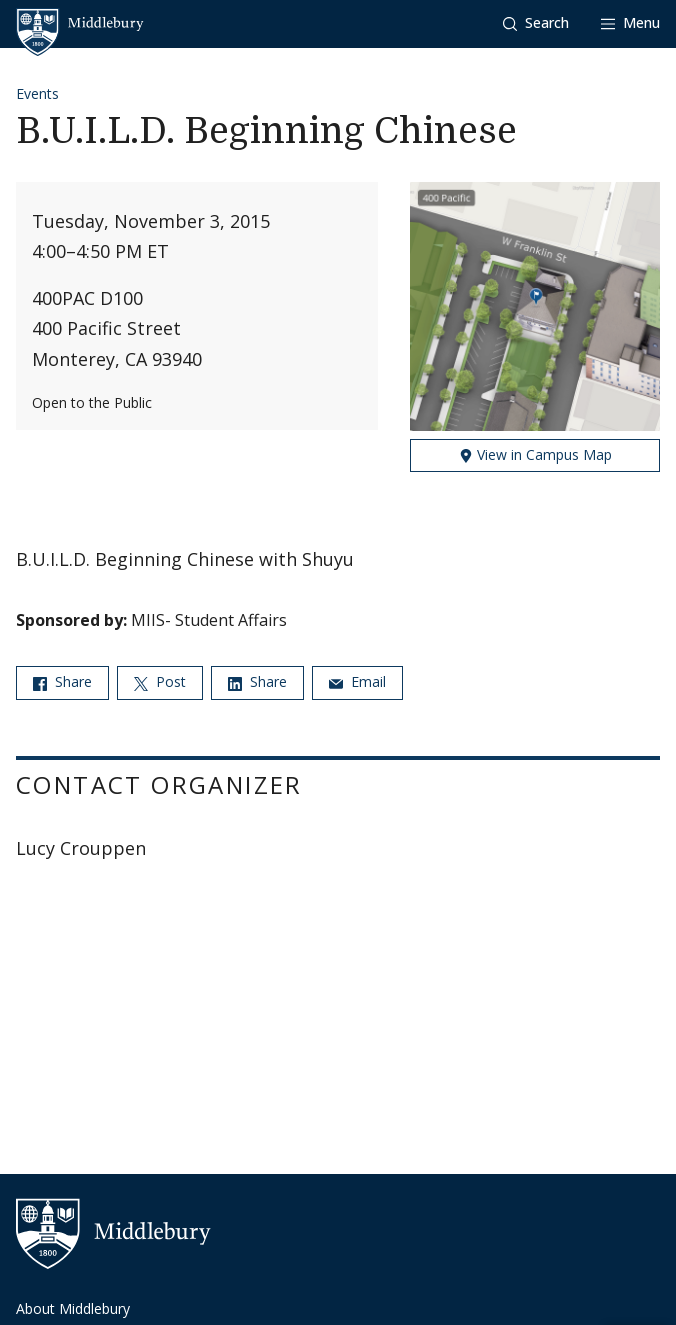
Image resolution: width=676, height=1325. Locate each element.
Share (62, 681)
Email (357, 681)
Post (160, 681)
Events (37, 93)
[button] (536, 23)
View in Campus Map (535, 454)
